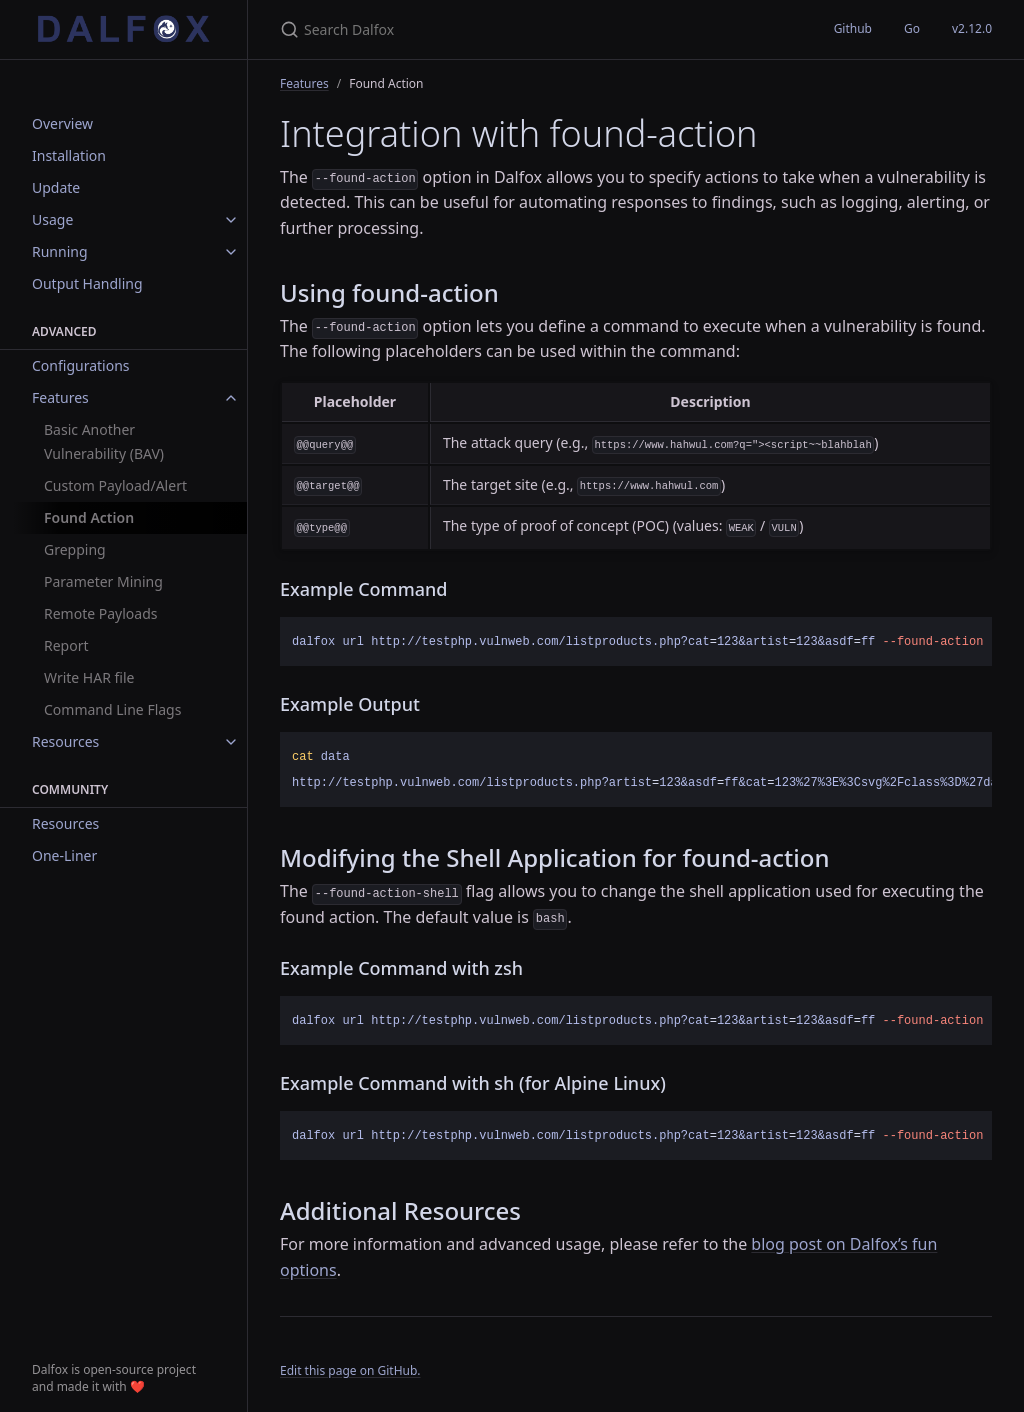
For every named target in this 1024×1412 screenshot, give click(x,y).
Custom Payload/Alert (115, 485)
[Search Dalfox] (516, 29)
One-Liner (64, 855)
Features (60, 397)
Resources (65, 741)
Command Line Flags (112, 709)
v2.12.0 (972, 28)
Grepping (75, 549)
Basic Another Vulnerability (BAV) (104, 441)
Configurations (81, 365)
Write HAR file (89, 677)
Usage (52, 219)
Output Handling (87, 283)
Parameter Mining (103, 581)
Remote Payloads (100, 613)
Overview (62, 123)
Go (912, 28)
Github (853, 28)
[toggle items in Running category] (231, 252)
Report (66, 645)
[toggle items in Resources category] (231, 742)
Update (56, 187)
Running (60, 251)
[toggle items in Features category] (231, 398)
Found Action (89, 517)
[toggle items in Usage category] (231, 220)
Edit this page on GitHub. (350, 1370)
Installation (69, 155)
